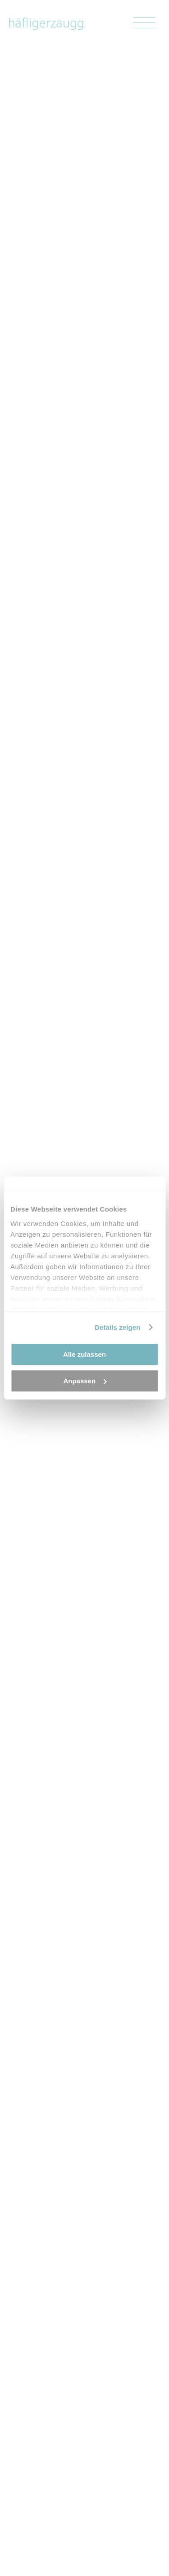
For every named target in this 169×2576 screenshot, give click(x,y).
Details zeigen (117, 1327)
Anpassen (84, 1381)
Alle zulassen (84, 1354)
